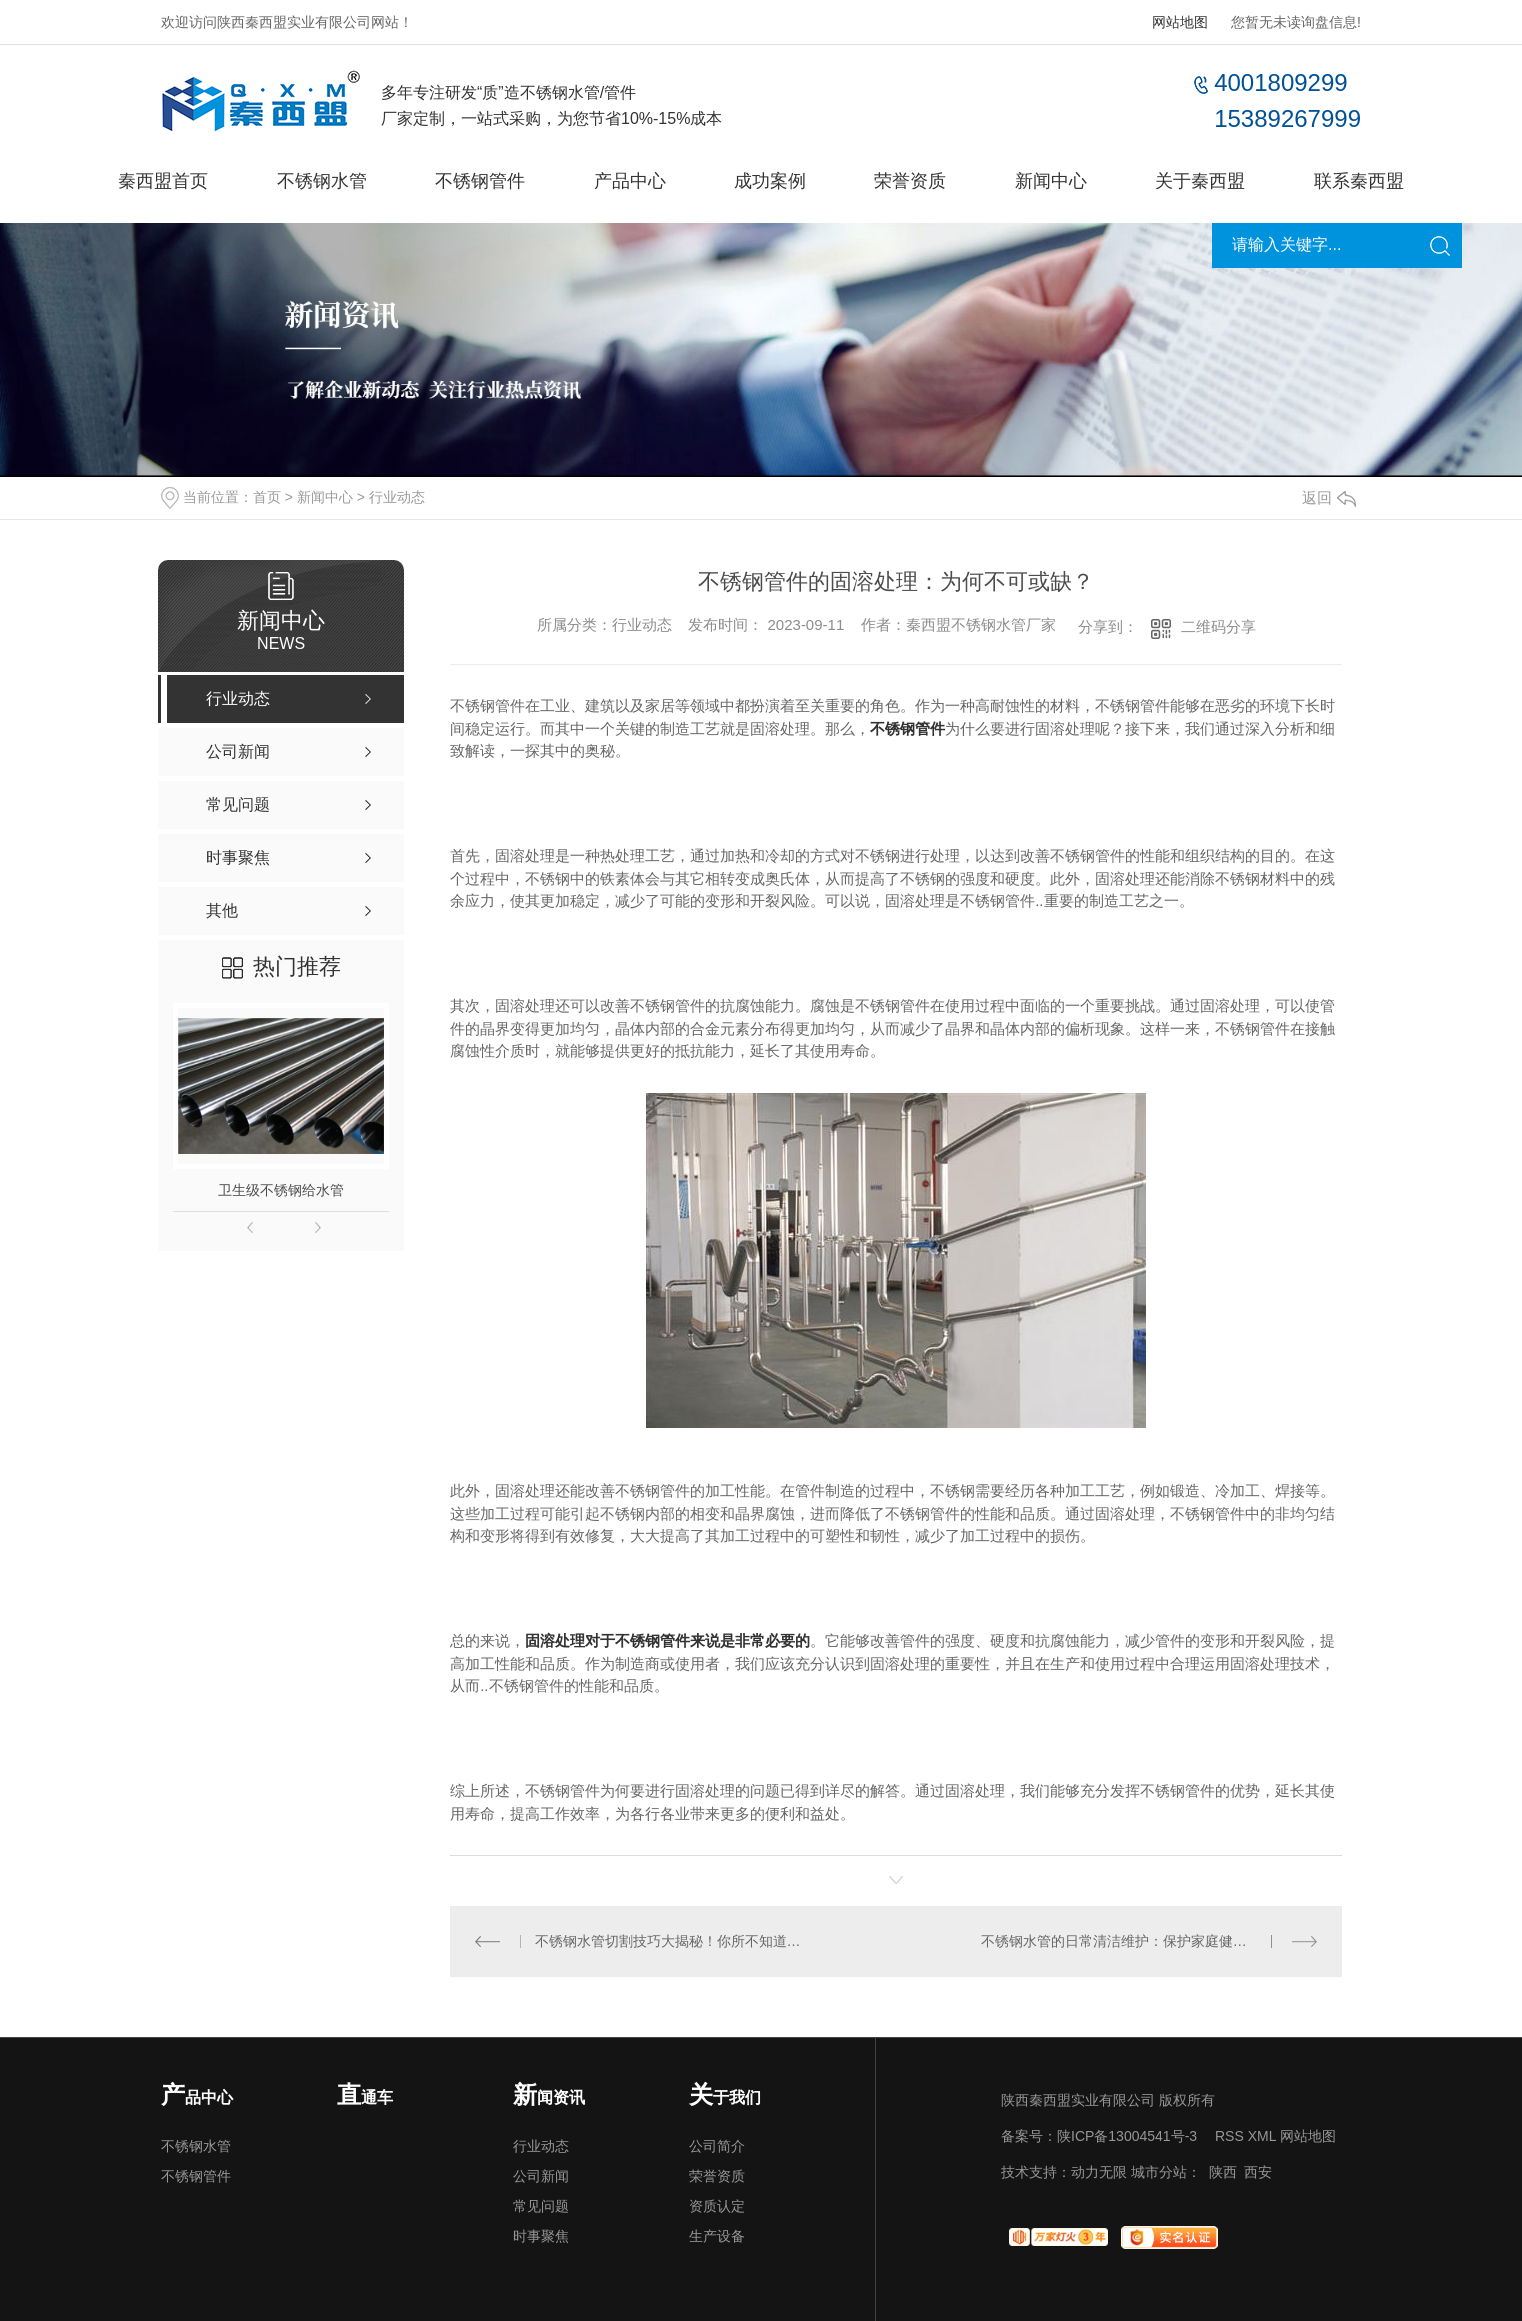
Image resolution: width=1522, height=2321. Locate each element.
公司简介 (717, 2146)
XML (1262, 2136)
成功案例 (770, 181)
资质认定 (717, 2206)
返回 (1329, 497)
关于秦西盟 (1200, 181)
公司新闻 (541, 2176)
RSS (1229, 2136)
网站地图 (1180, 22)
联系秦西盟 (1359, 181)
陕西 (1223, 2172)
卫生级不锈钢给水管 (281, 1190)
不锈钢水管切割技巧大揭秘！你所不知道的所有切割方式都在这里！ (673, 1941)
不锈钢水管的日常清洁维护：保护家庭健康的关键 (1135, 1941)
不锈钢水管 (322, 181)
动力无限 (1099, 2172)
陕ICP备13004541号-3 (1127, 2136)
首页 (267, 497)
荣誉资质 (910, 181)
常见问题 (541, 2206)
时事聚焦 (541, 2236)
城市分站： (1166, 2172)
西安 (1258, 2172)
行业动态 (397, 497)
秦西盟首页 (163, 181)
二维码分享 (1218, 626)
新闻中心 (1051, 181)
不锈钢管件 (480, 181)
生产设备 (717, 2236)
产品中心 (630, 181)
